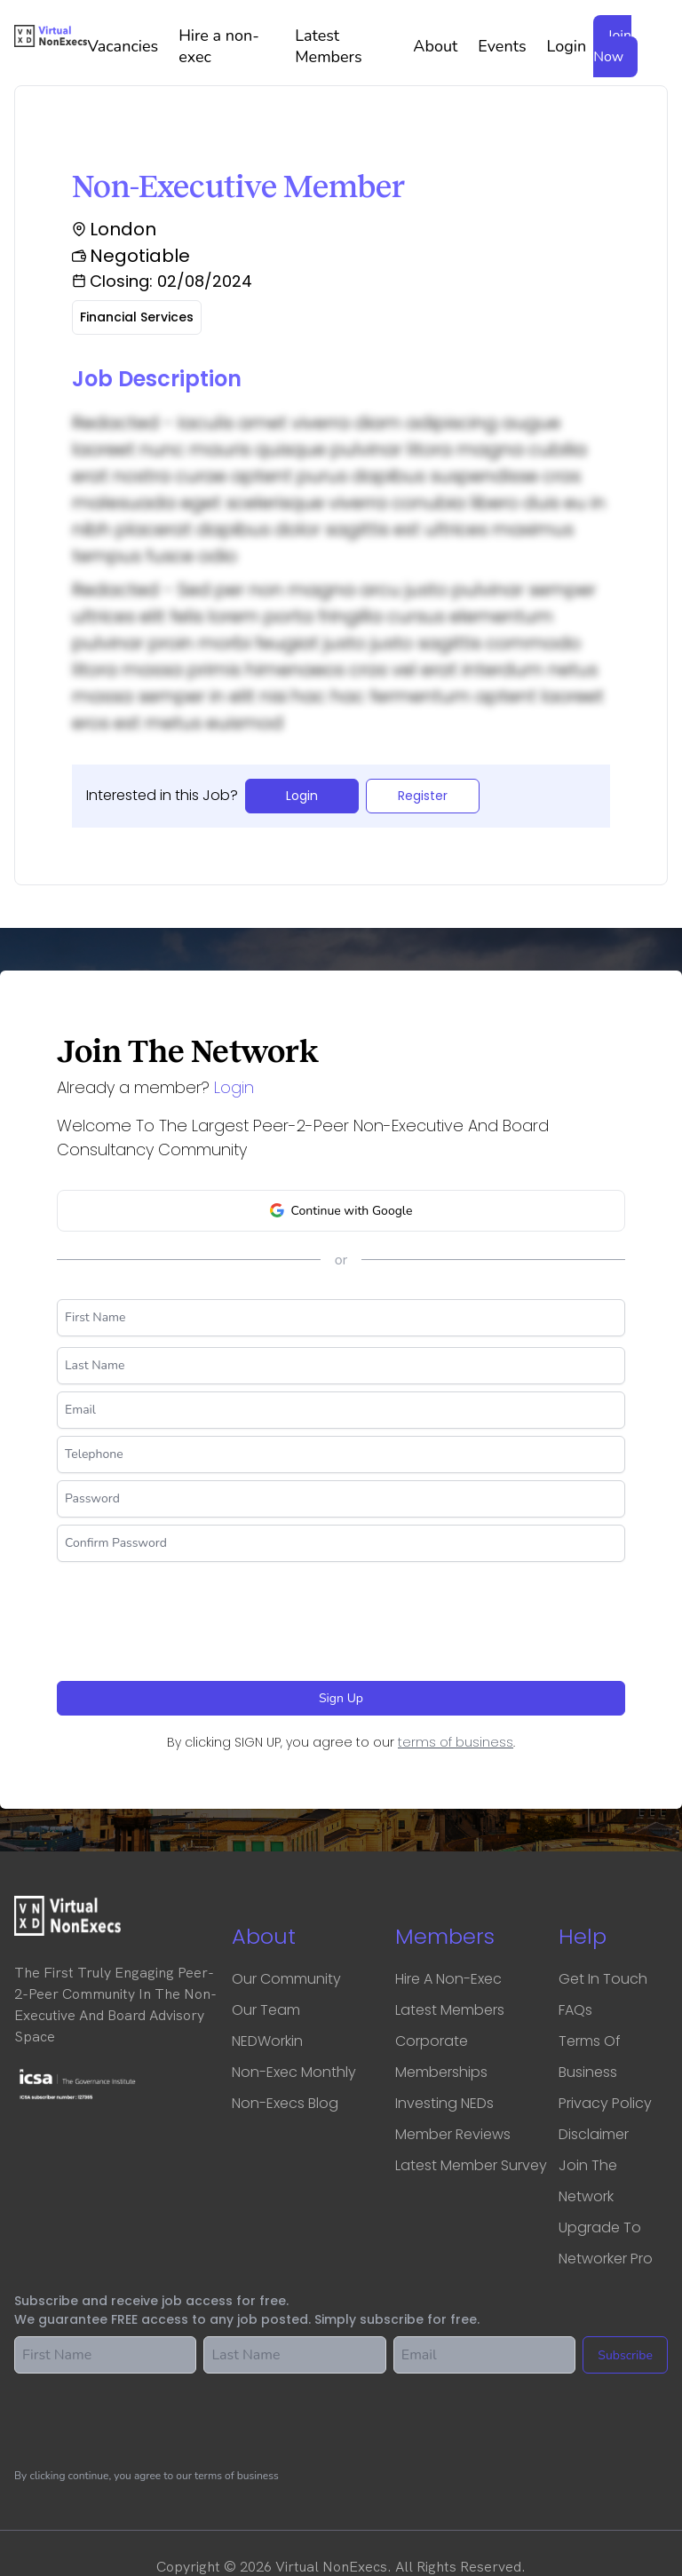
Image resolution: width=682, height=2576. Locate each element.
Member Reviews (453, 2134)
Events (508, 46)
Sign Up (341, 1698)
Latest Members (350, 46)
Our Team (266, 2010)
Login (567, 46)
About (442, 46)
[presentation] (192, 1614)
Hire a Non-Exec (448, 1979)
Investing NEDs (444, 2103)
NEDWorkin (267, 2041)
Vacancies (129, 46)
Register (423, 796)
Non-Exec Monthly (294, 2072)
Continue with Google (341, 1210)
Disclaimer (594, 2134)
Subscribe (625, 2355)
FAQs (575, 2010)
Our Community (286, 1979)
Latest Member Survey (471, 2165)
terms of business (455, 1742)
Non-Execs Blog (285, 2103)
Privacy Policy (605, 2103)
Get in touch (603, 1979)
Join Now (612, 46)
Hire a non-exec (233, 46)
